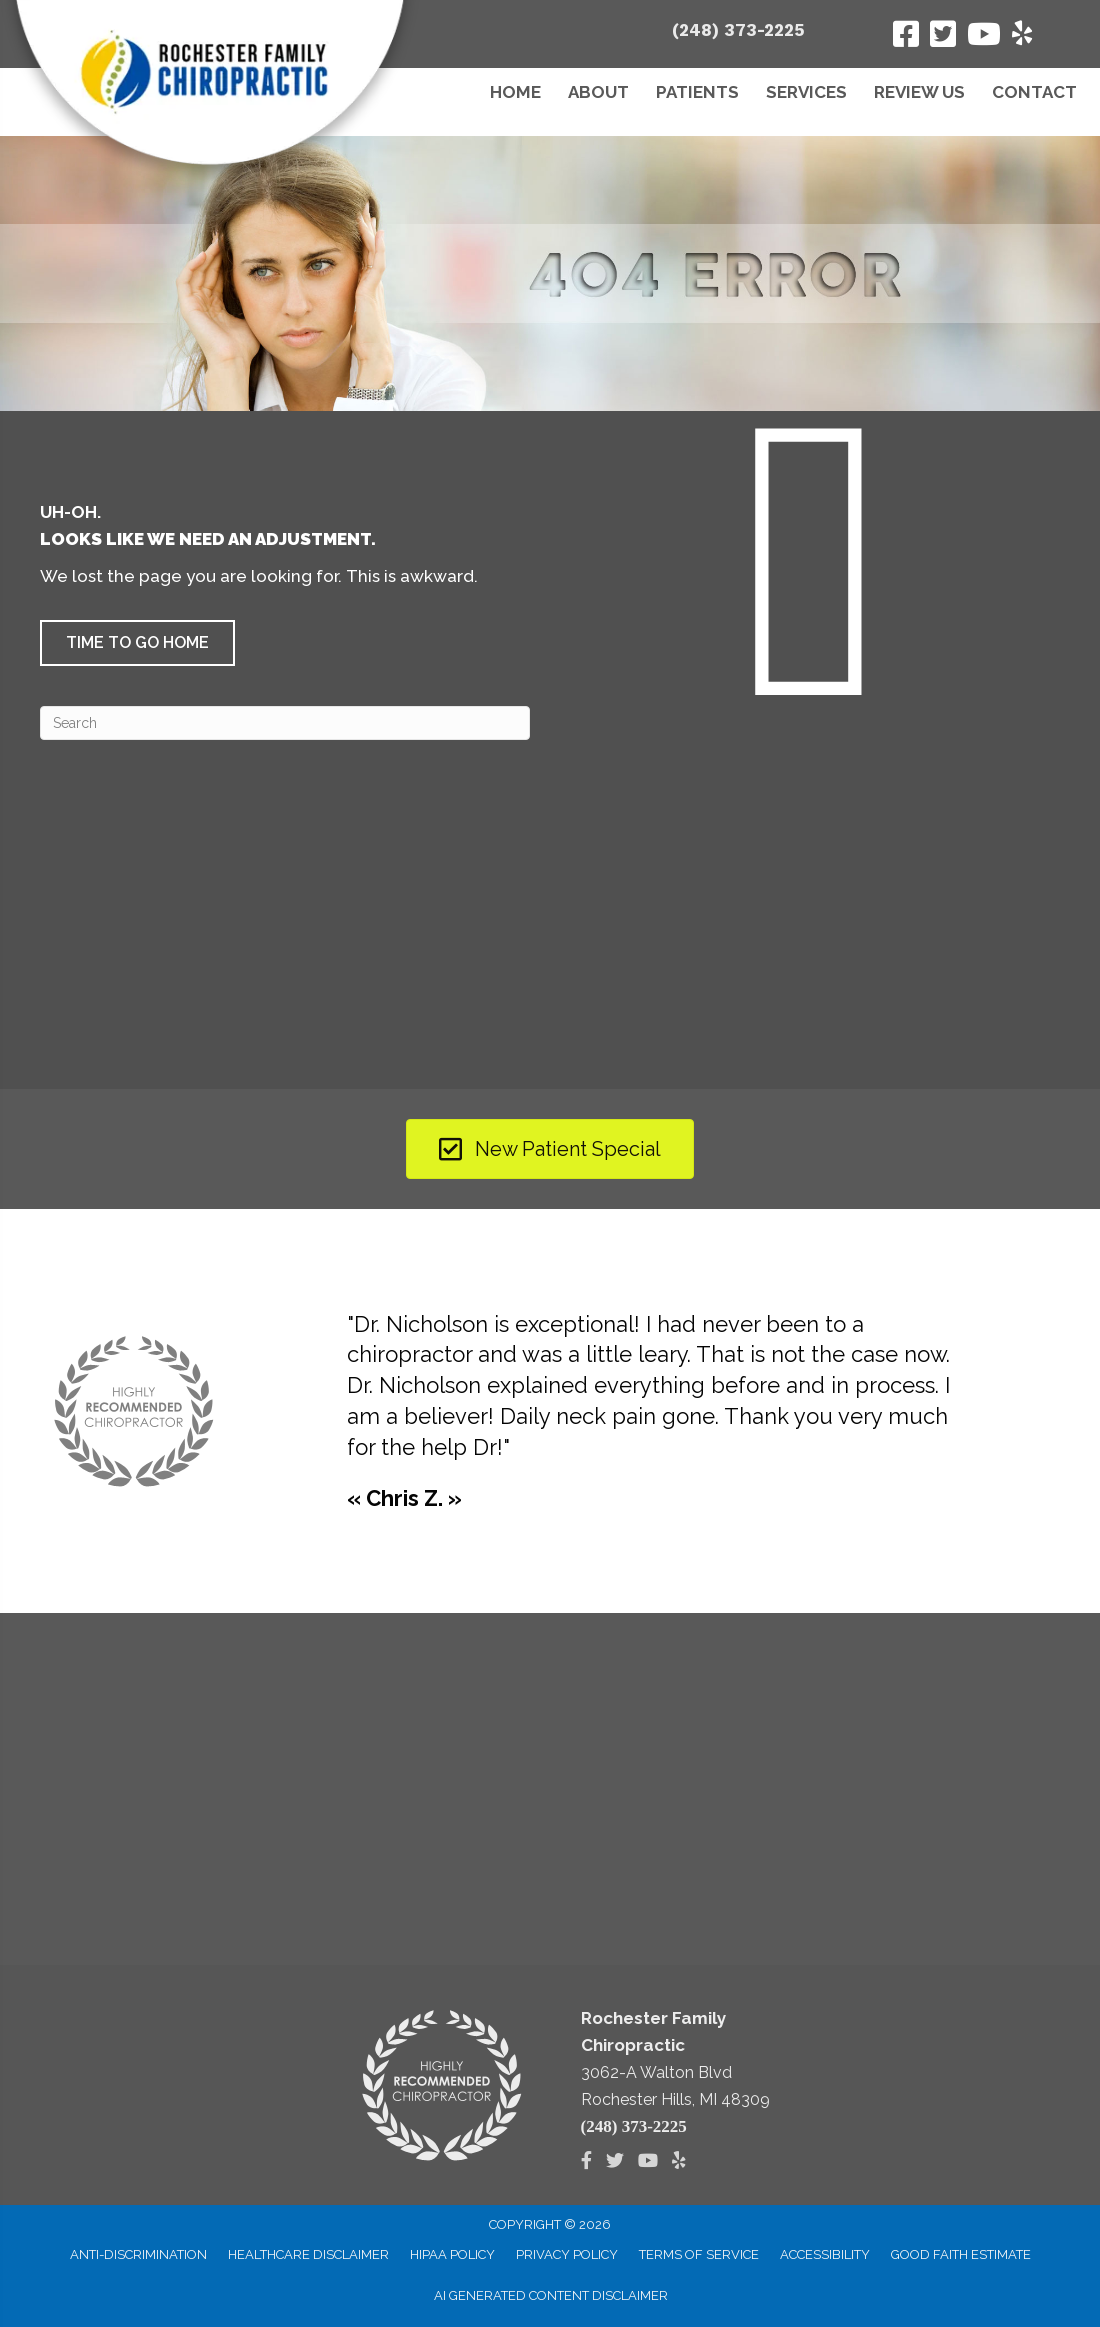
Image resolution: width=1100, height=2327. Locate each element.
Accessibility (825, 2254)
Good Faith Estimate (961, 2254)
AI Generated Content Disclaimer (551, 2295)
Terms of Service (699, 2254)
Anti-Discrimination (138, 2254)
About (598, 92)
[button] (137, 643)
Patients (697, 92)
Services (806, 92)
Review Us (919, 92)
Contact (1034, 92)
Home (515, 92)
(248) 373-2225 (738, 30)
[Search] (285, 723)
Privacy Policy (567, 2254)
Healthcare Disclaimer (308, 2254)
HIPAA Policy (452, 2254)
